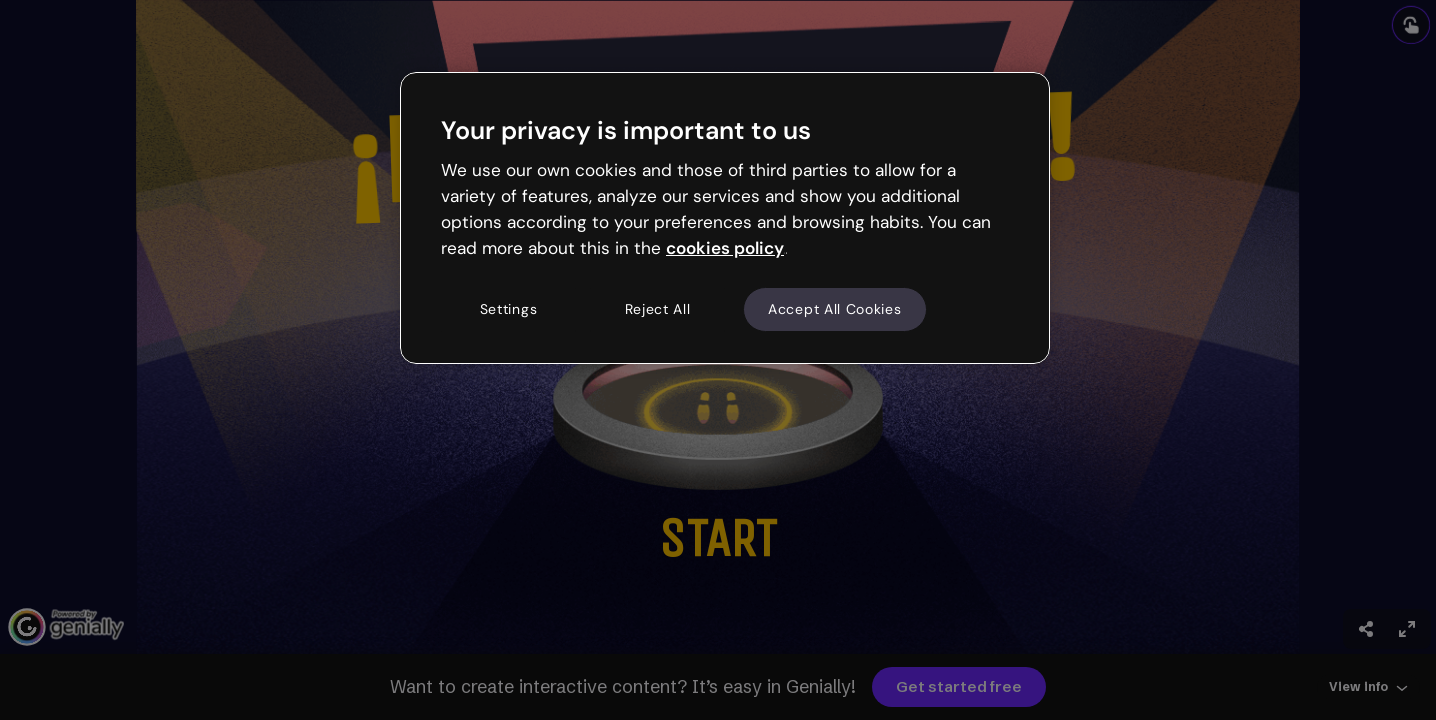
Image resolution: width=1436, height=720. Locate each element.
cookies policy (725, 248)
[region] (725, 218)
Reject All (658, 309)
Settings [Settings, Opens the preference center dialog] (509, 309)
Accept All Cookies (835, 309)
